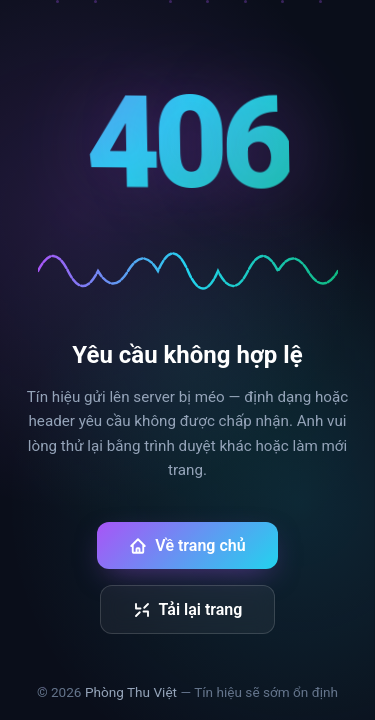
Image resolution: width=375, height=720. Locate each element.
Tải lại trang (188, 609)
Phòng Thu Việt (131, 692)
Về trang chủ (187, 545)
